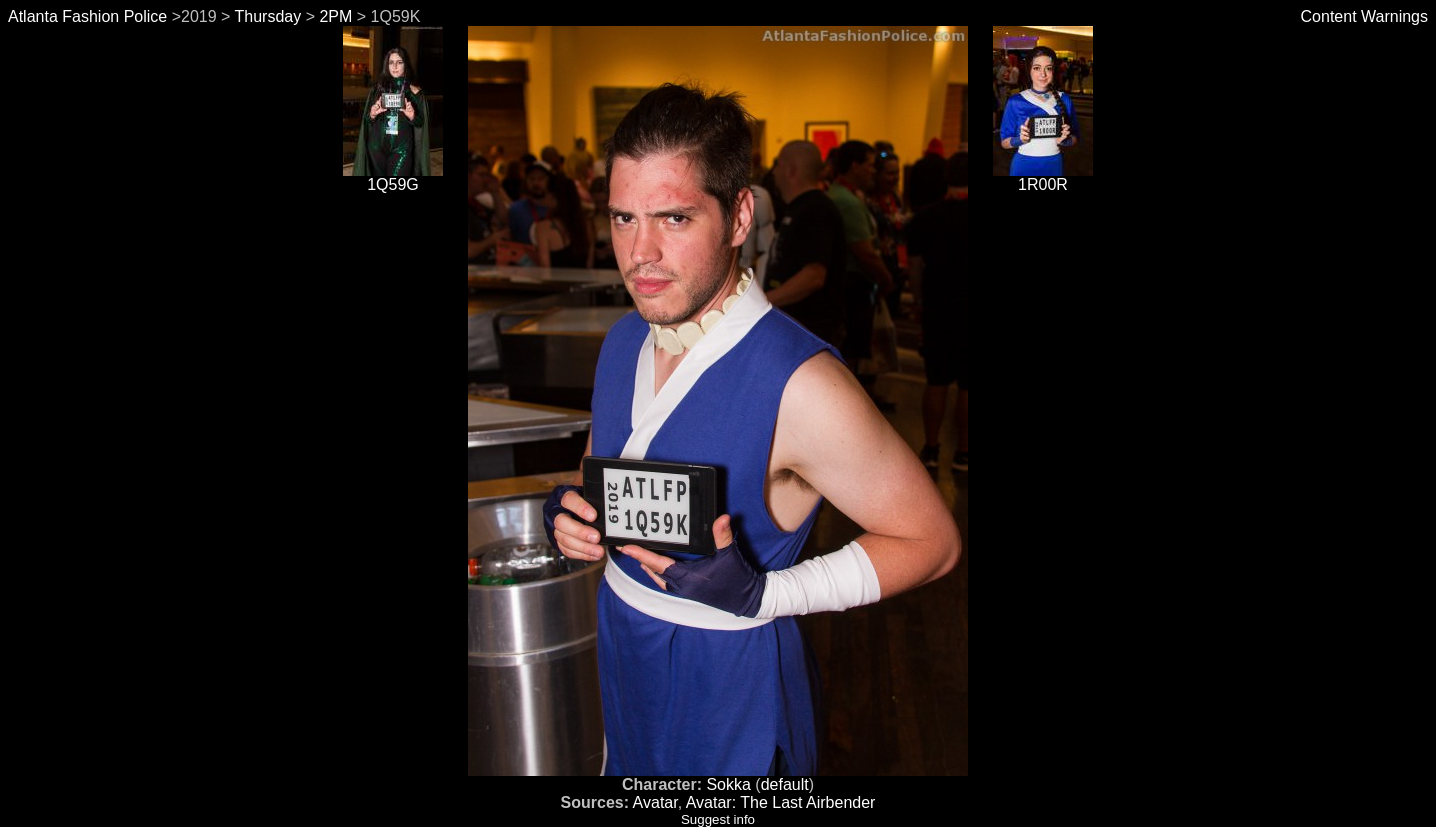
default (785, 784)
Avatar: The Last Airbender (781, 802)
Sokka (728, 784)
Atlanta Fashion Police (87, 16)
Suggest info (718, 819)
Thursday (268, 16)
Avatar (655, 802)
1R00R (1043, 177)
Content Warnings (1364, 16)
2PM (335, 16)
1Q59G (393, 177)
